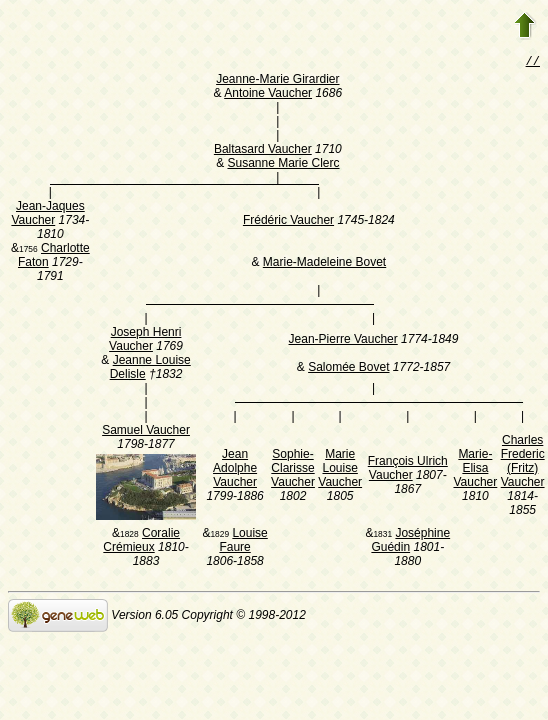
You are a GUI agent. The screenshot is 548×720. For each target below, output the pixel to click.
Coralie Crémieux (141, 542)
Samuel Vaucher (146, 432)
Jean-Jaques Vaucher (47, 215)
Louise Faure (243, 542)
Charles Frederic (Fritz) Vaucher (523, 463)
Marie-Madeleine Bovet (324, 264)
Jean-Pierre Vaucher (343, 341)
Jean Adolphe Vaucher (235, 470)
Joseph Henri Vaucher (145, 341)
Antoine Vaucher (268, 95)
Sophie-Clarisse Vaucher (293, 470)
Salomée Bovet (348, 369)
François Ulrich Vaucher (408, 470)
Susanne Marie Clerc (283, 165)
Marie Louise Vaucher (340, 470)
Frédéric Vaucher (288, 222)
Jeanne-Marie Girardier (277, 81)
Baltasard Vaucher (263, 151)
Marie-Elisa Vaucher (475, 470)
